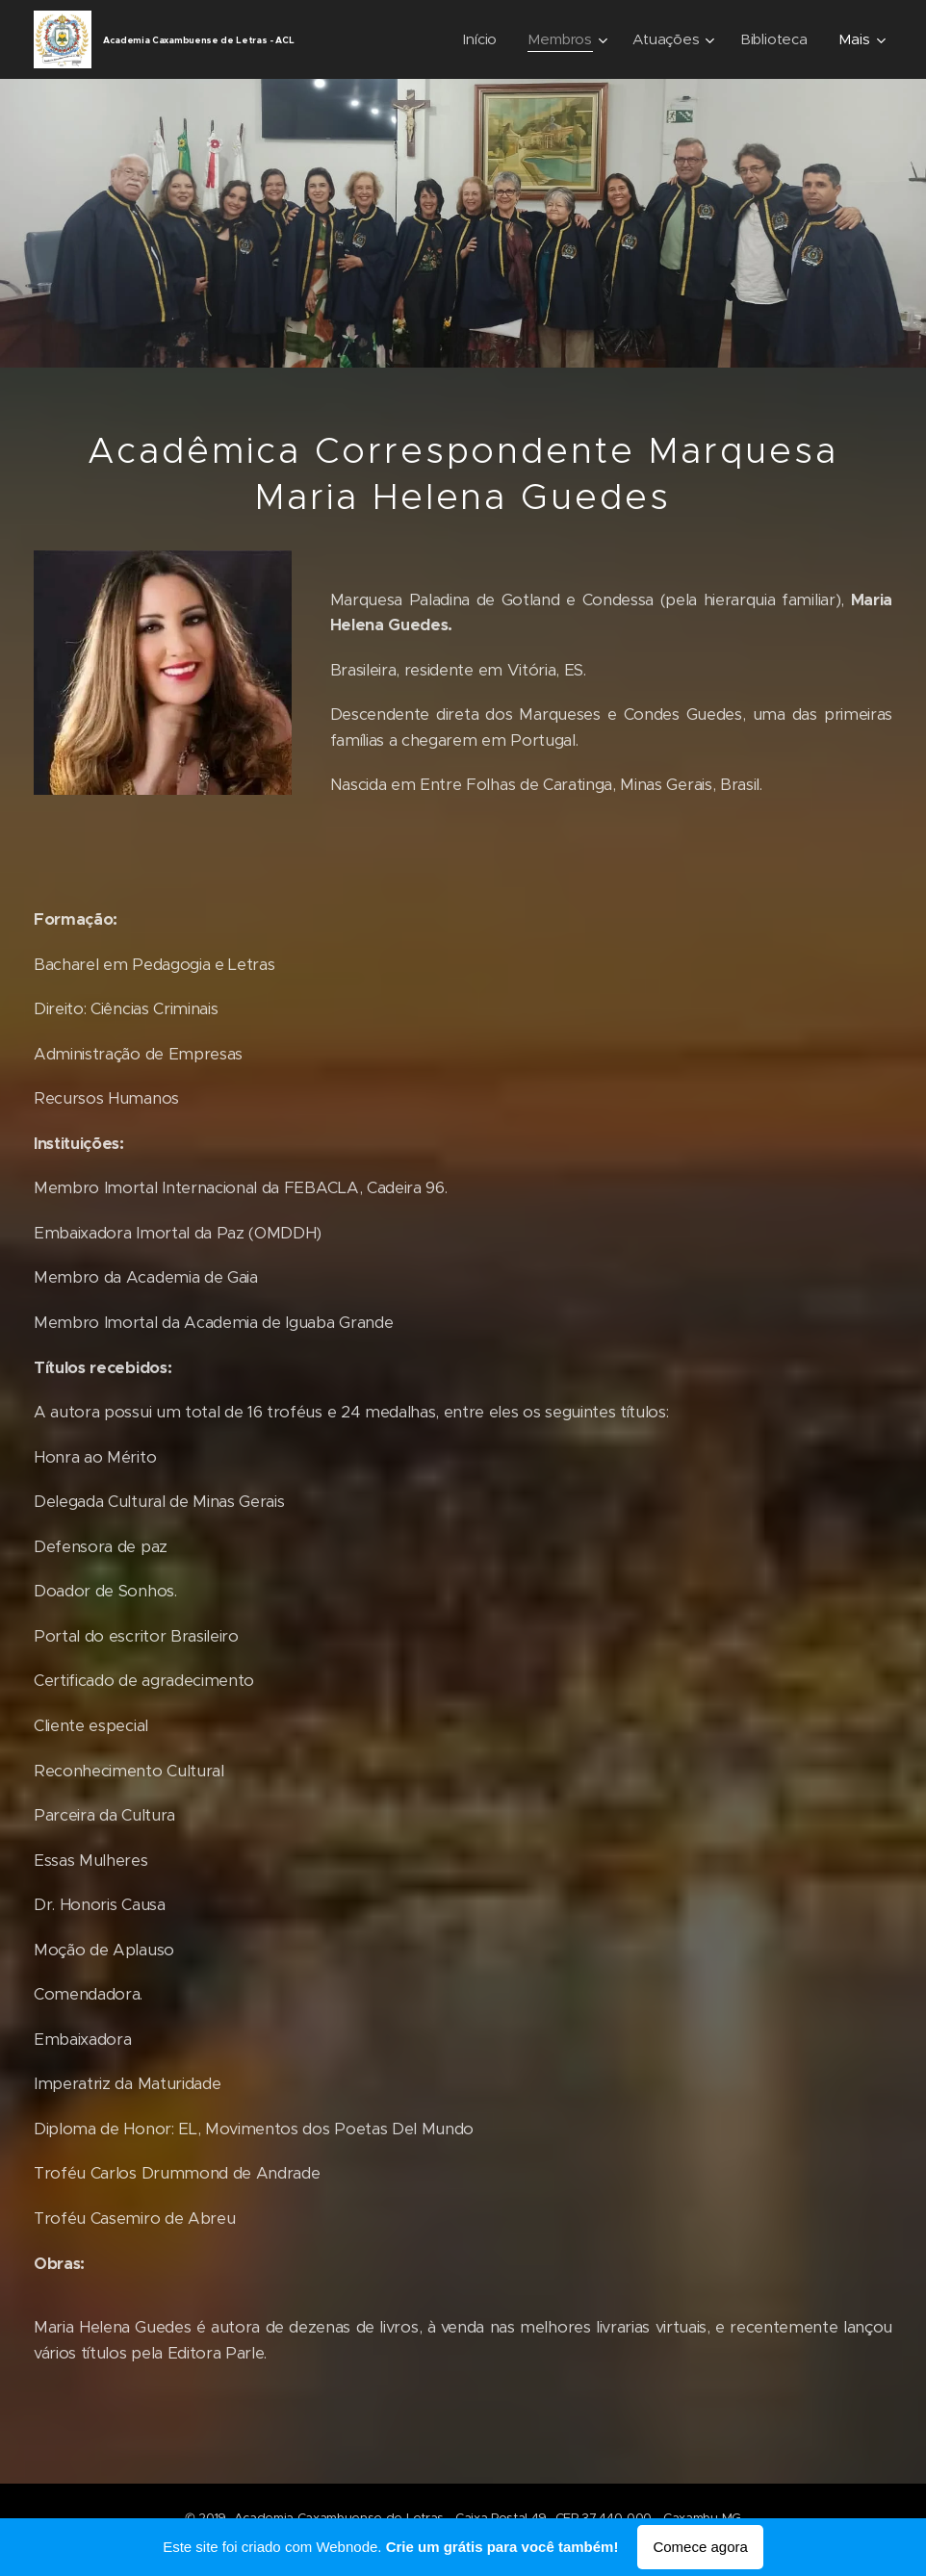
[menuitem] (480, 39)
